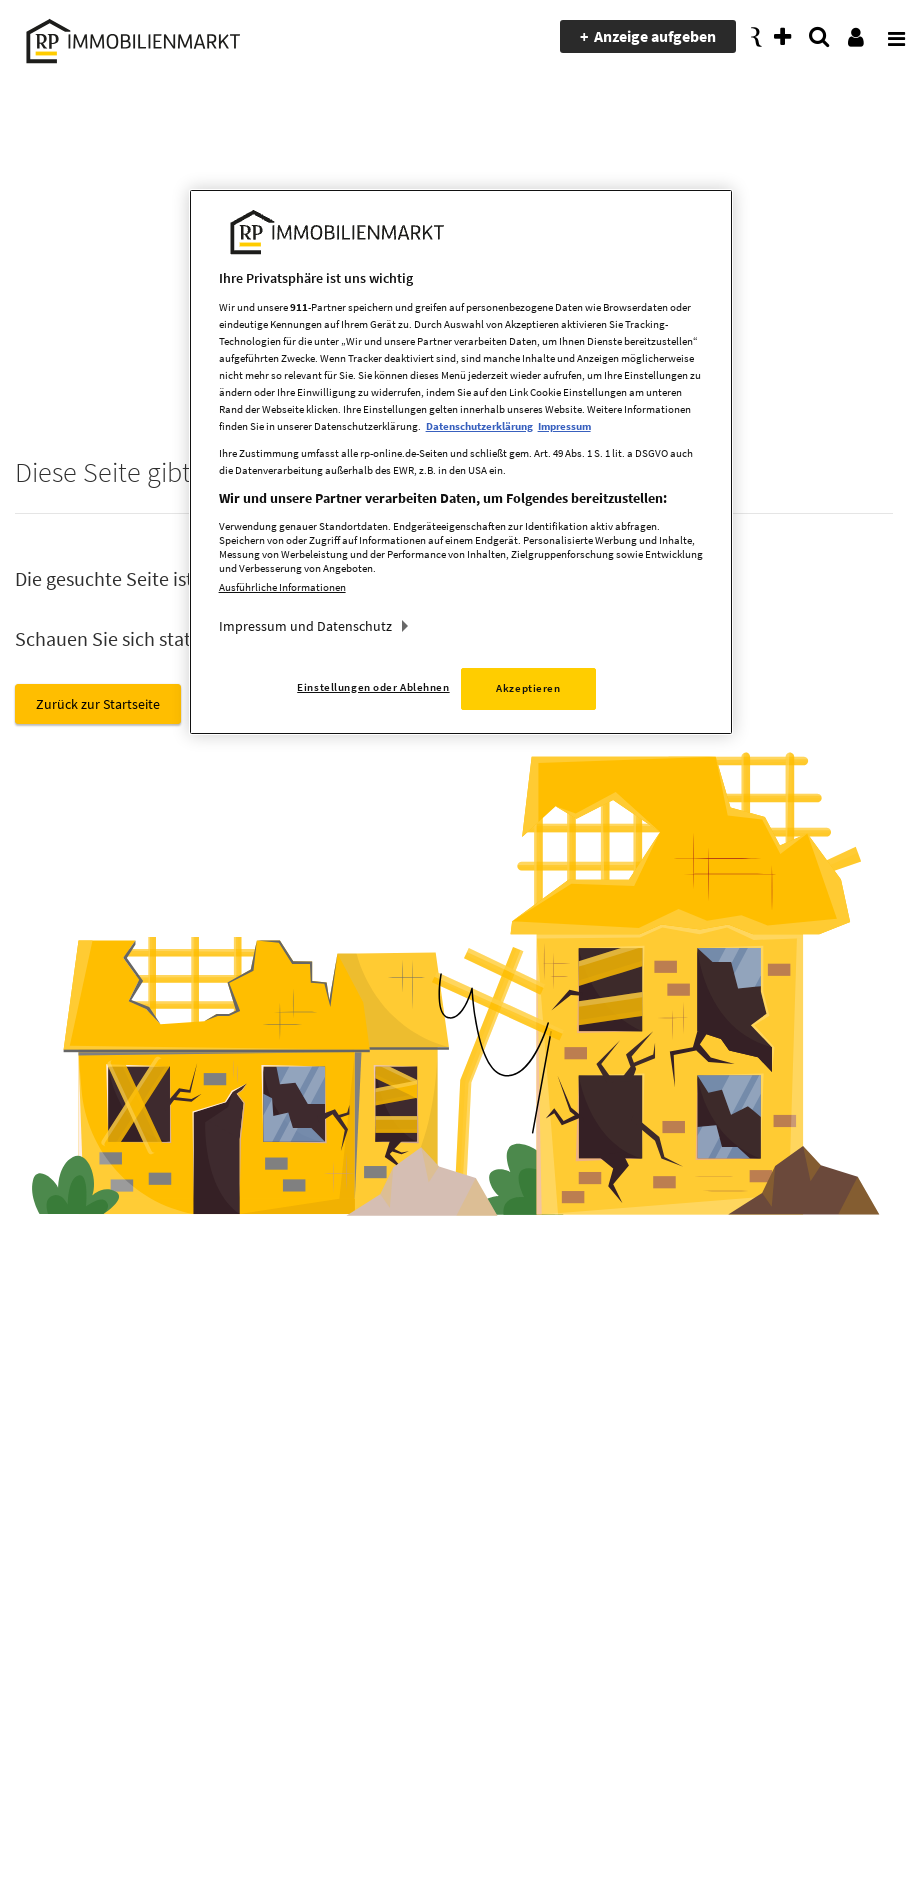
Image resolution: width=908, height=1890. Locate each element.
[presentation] (883, 37)
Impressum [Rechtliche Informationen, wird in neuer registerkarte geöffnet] (564, 426)
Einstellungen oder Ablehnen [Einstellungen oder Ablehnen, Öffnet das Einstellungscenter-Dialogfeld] (373, 687)
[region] (461, 462)
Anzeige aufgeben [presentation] (655, 36)
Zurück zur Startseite (98, 704)
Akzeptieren (528, 688)
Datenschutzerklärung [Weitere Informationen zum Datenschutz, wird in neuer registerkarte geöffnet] (479, 426)
